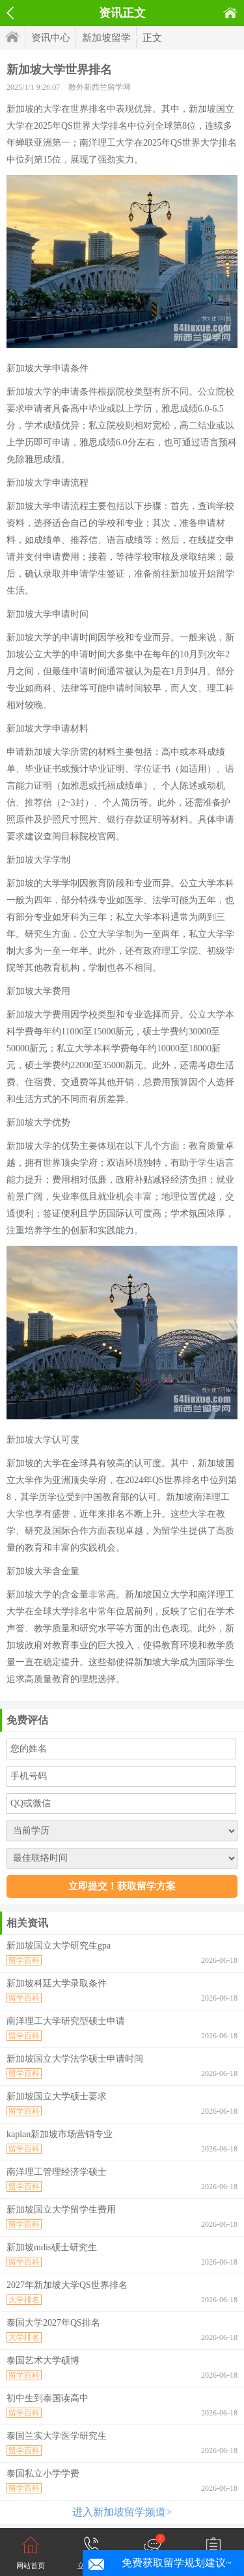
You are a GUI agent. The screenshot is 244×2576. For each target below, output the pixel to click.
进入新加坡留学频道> (122, 2511)
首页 (230, 12)
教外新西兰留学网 (99, 87)
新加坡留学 (106, 38)
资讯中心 (50, 38)
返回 (10, 13)
